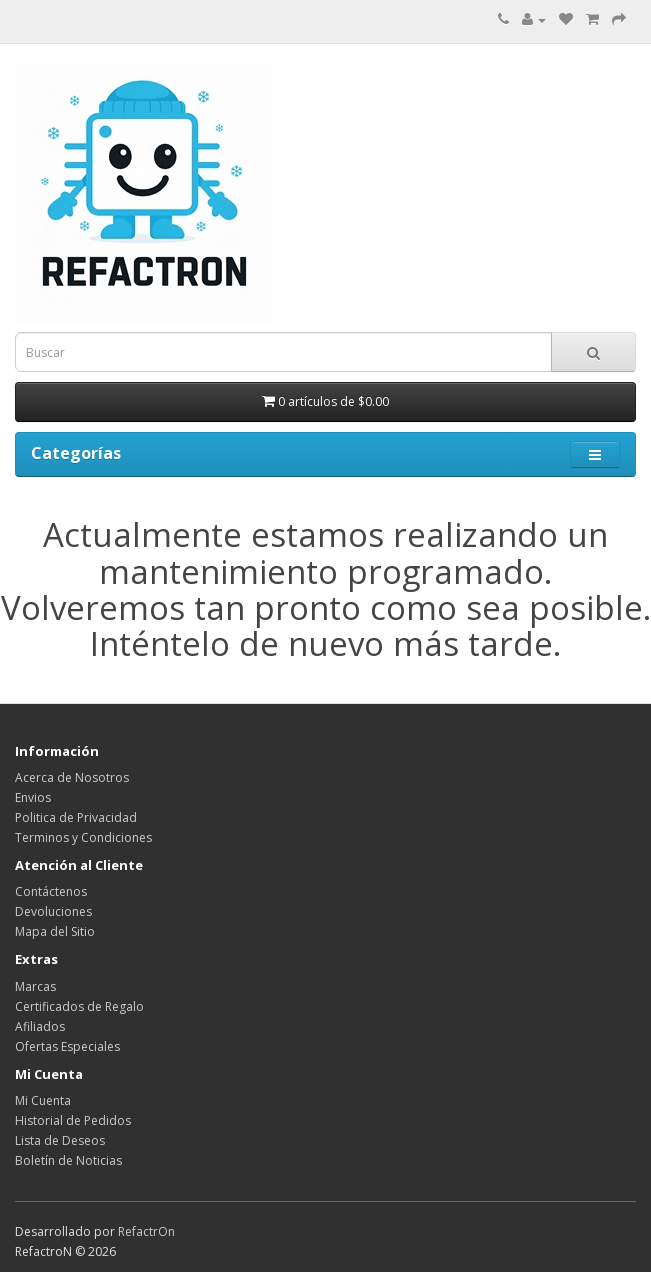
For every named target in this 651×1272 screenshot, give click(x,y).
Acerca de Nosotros (72, 777)
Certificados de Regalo (79, 1006)
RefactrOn (146, 1231)
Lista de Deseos (60, 1140)
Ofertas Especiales (67, 1046)
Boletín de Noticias (68, 1160)
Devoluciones (53, 911)
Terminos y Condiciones (83, 837)
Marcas (35, 986)
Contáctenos (51, 891)
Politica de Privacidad (76, 817)
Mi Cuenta (43, 1100)
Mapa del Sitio (55, 931)
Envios (33, 797)
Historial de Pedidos (73, 1120)
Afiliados (40, 1026)
